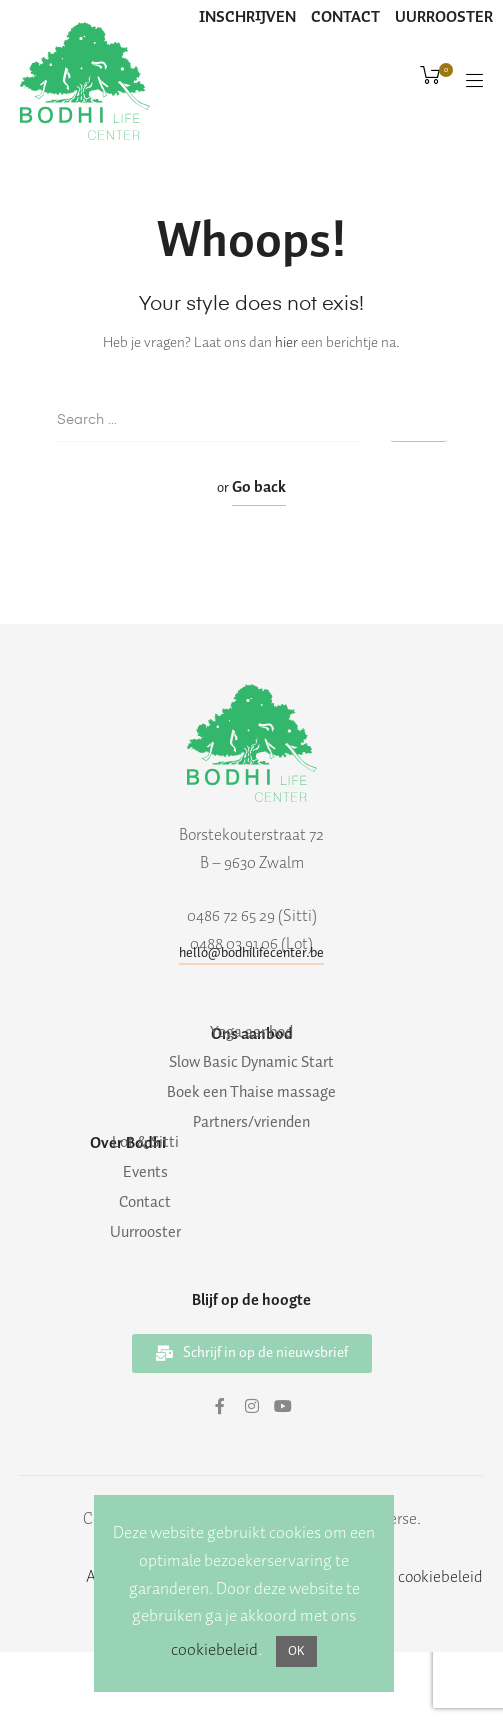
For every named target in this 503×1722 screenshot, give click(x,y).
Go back (259, 487)
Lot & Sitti (145, 1143)
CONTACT (345, 17)
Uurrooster (145, 1233)
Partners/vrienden (251, 1123)
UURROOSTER (444, 17)
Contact (145, 1203)
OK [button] (296, 1651)
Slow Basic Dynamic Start (251, 1063)
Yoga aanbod (251, 1033)
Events (145, 1173)
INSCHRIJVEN (247, 17)
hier (286, 343)
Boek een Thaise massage (251, 1093)
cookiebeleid (214, 1650)
